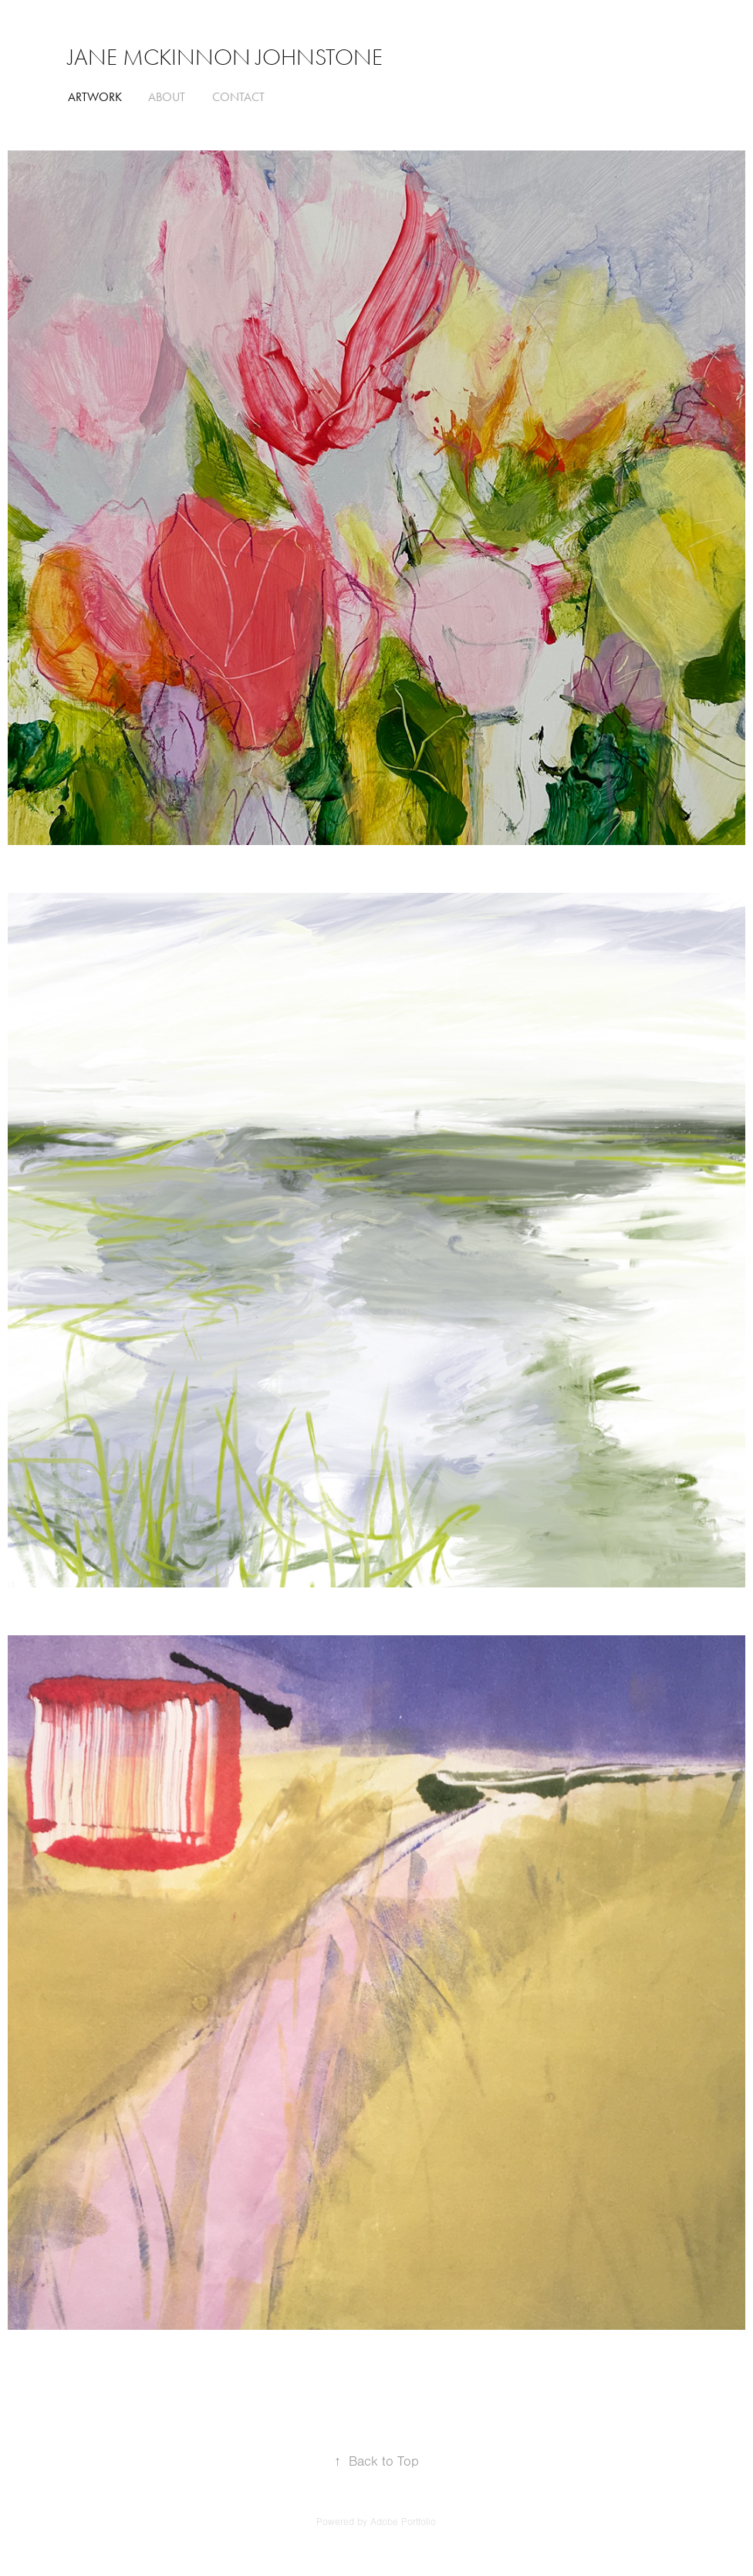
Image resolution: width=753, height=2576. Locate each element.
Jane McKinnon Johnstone (225, 57)
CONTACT (238, 97)
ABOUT (166, 97)
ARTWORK (95, 97)
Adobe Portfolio (403, 2522)
